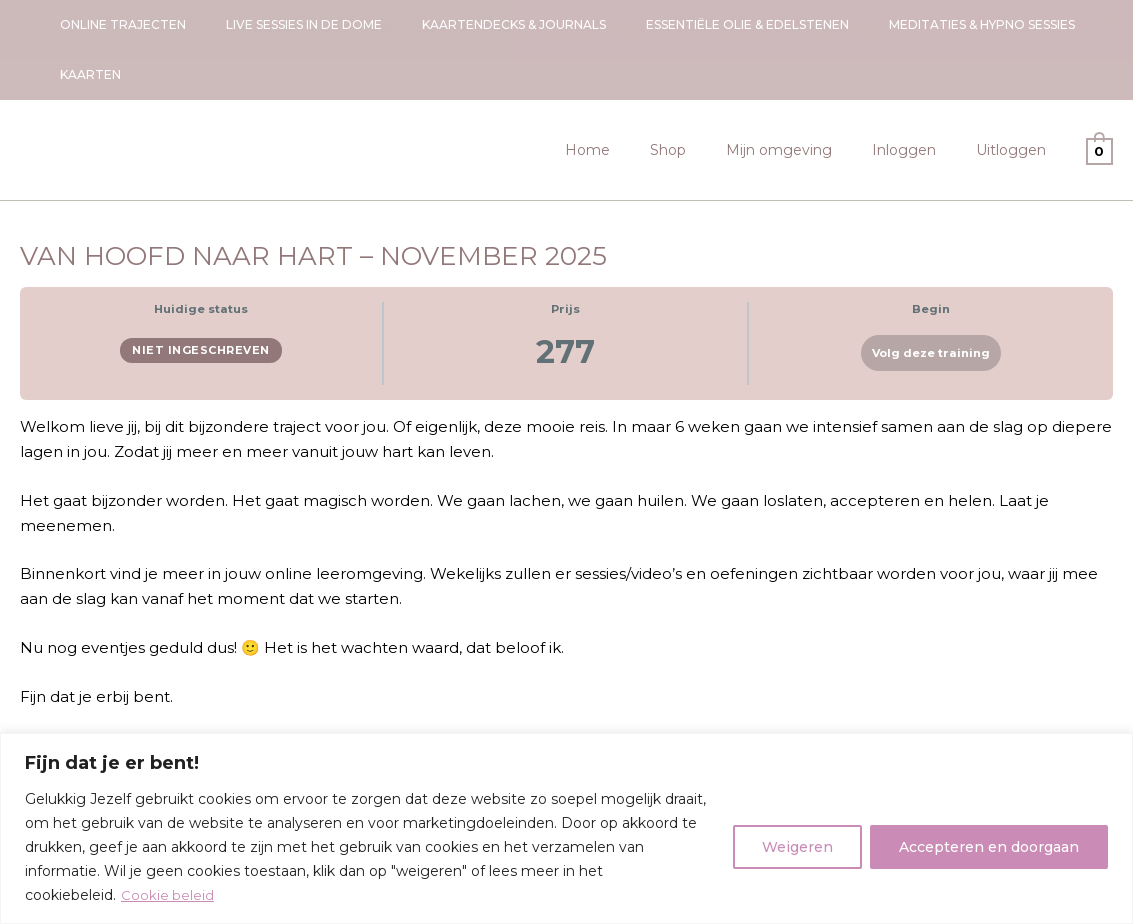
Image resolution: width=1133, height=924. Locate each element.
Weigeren (797, 847)
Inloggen (922, 100)
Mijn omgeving (809, 100)
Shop (710, 100)
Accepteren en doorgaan (989, 847)
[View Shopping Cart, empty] (1099, 99)
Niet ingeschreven (201, 300)
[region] (566, 828)
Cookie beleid (168, 895)
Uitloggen (1017, 100)
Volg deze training (931, 303)
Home (641, 100)
